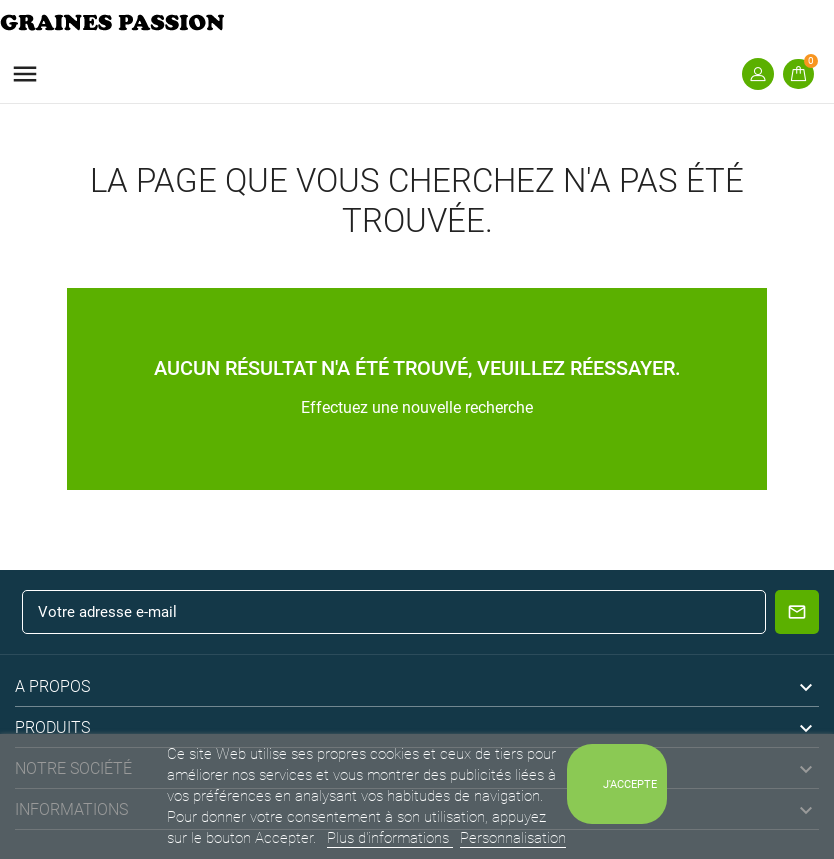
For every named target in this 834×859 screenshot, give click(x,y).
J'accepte (630, 784)
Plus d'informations (390, 838)
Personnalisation (513, 838)
